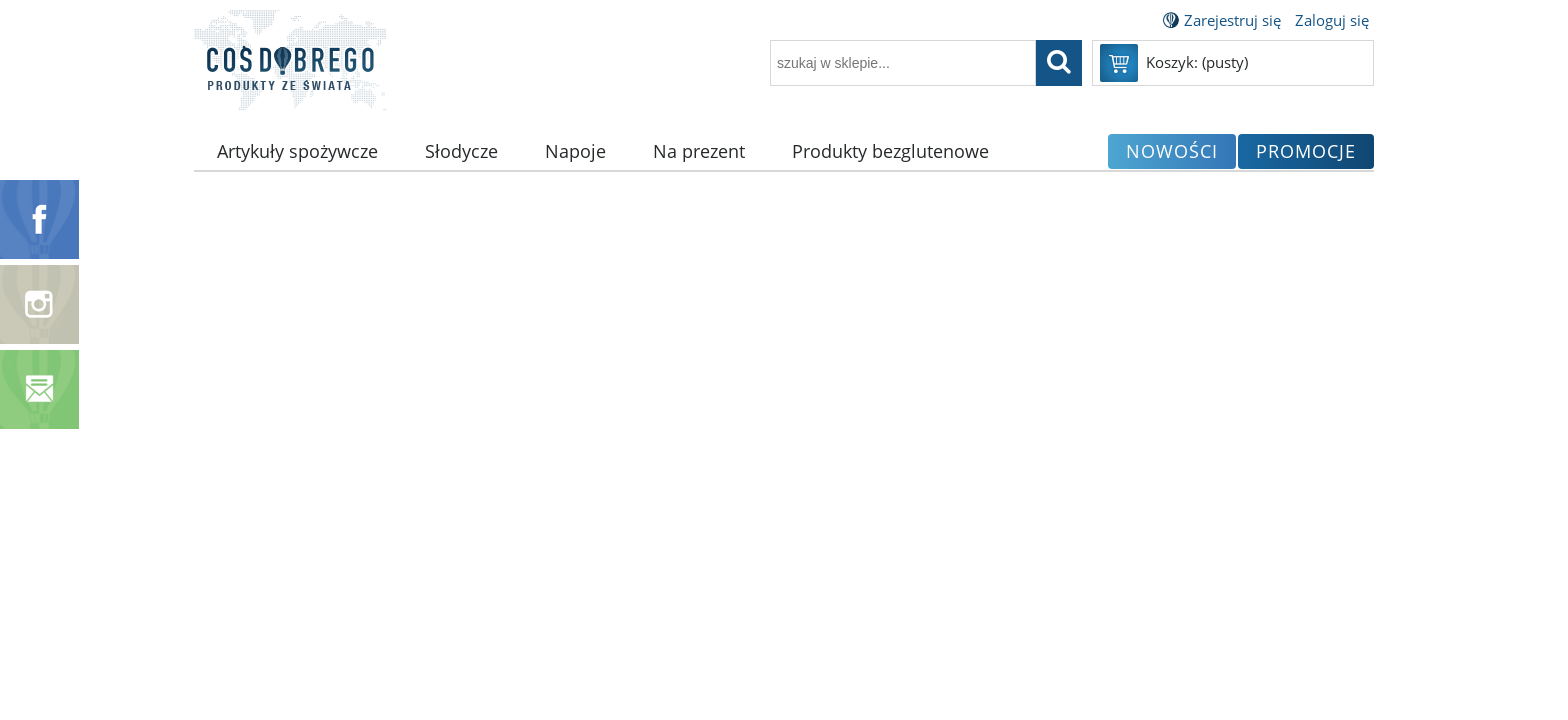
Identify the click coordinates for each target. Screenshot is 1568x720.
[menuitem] (298, 151)
